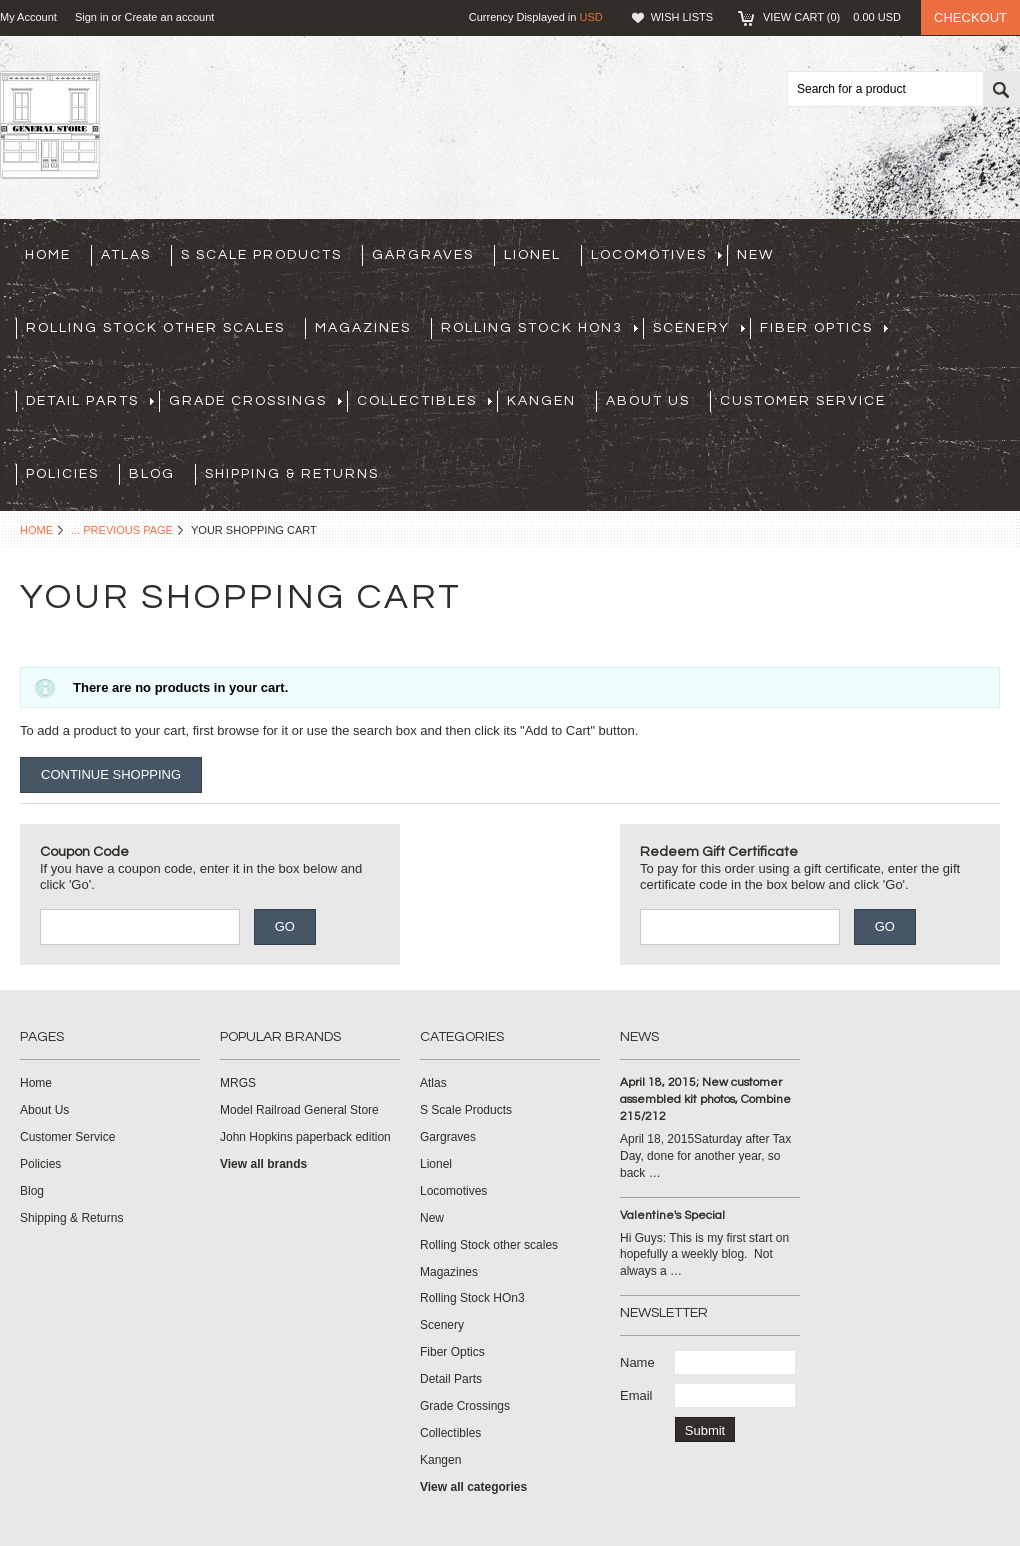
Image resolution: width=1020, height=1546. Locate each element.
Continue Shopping (111, 774)
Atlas (126, 255)
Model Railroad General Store (299, 1110)
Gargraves (423, 255)
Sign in (92, 17)
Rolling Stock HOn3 (539, 328)
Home (36, 530)
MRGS (238, 1083)
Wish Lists (682, 17)
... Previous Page (122, 530)
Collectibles (424, 401)
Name (637, 1362)
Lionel (532, 255)
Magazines (363, 328)
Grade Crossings (255, 401)
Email (636, 1395)
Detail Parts (90, 401)
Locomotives (656, 255)
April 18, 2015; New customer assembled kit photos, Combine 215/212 (705, 1099)
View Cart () (832, 17)
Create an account (169, 17)
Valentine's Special (672, 1215)
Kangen (541, 401)
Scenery (699, 328)
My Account (28, 17)
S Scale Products (261, 255)
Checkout (970, 17)
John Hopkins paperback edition (305, 1137)
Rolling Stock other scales (155, 328)
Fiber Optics (824, 328)
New (755, 255)
